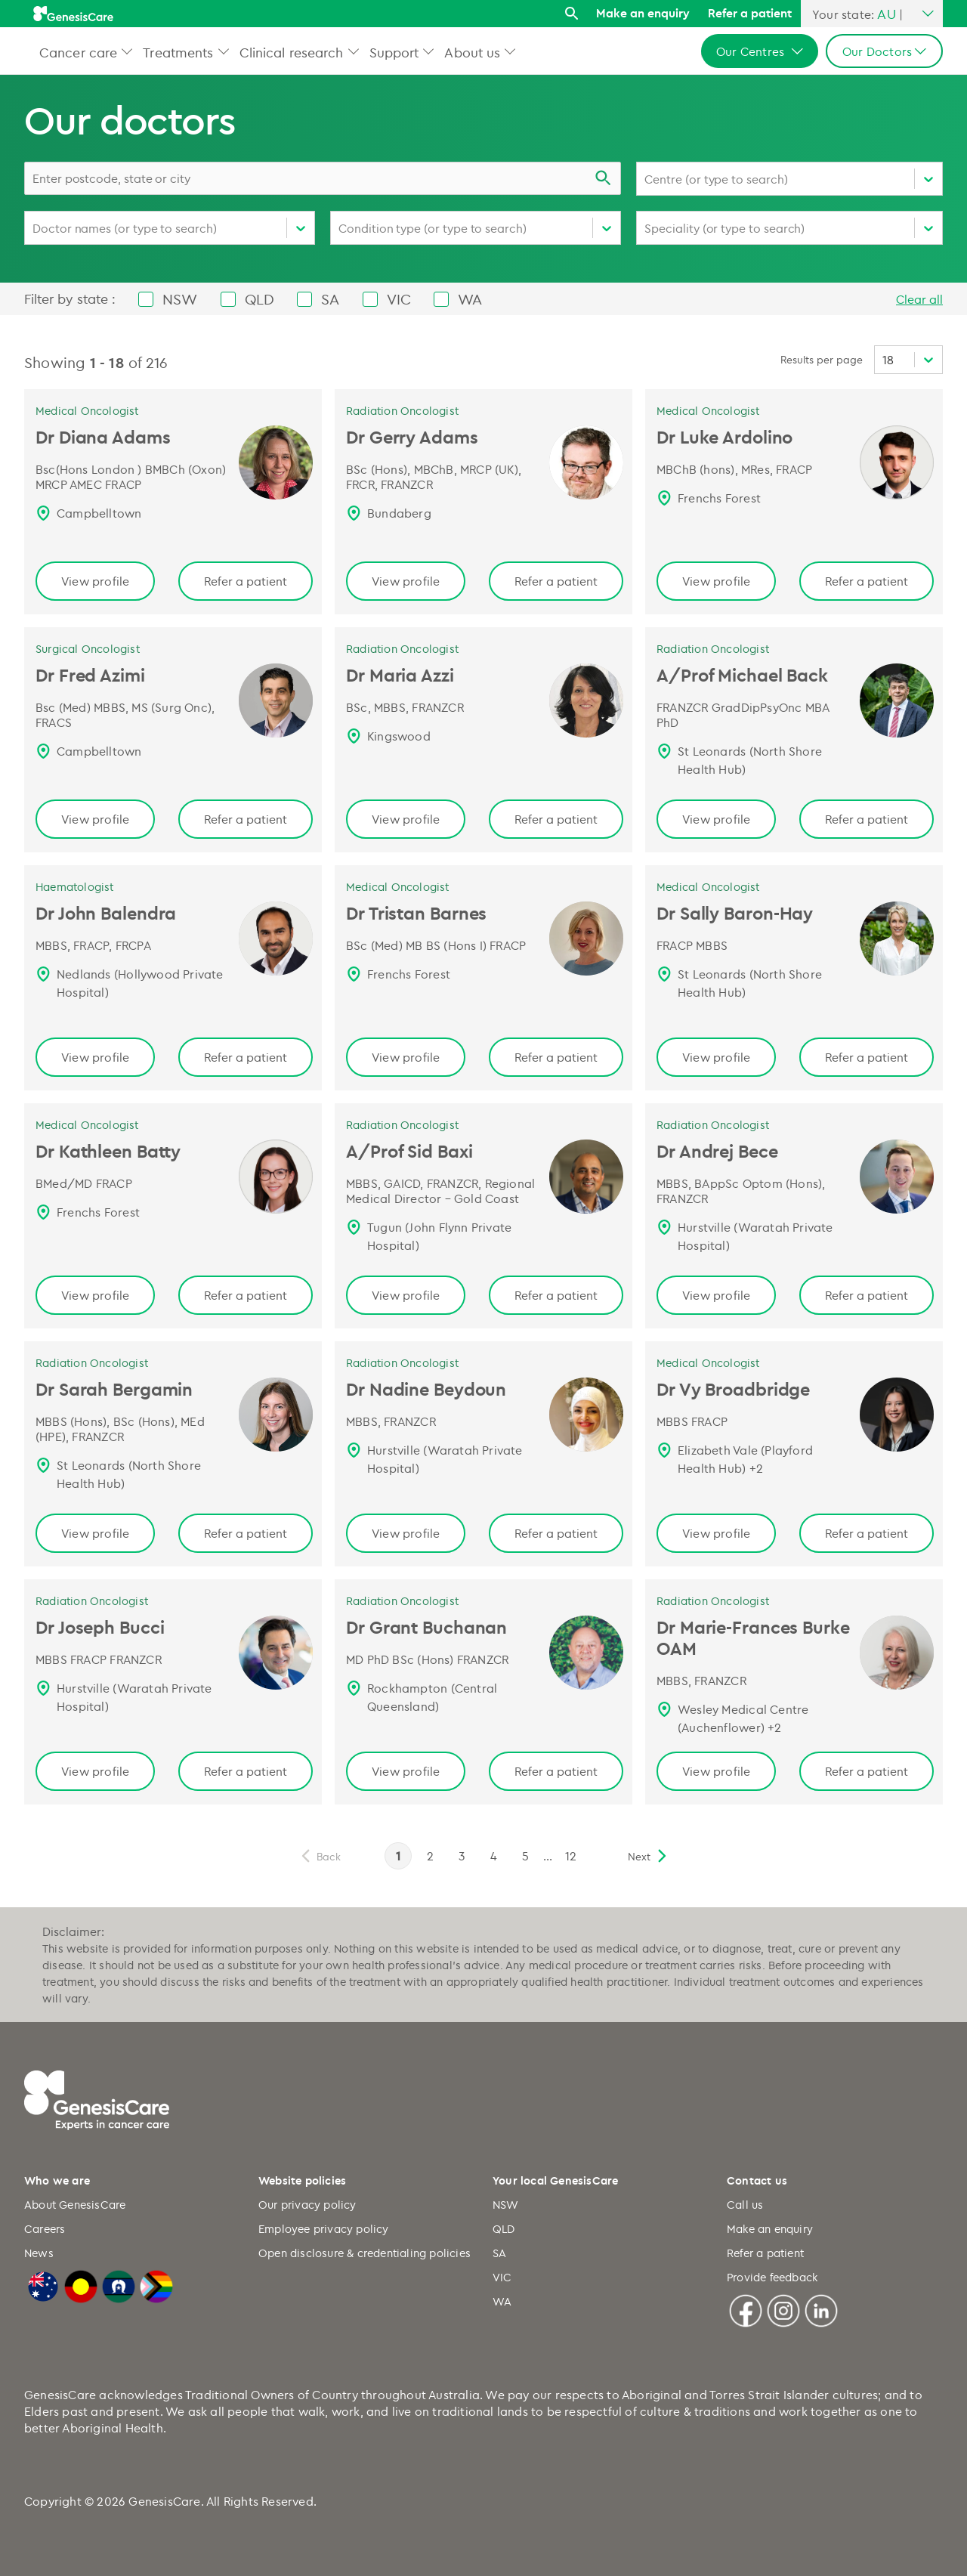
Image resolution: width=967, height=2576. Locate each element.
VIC (502, 2277)
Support (394, 52)
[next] (648, 1856)
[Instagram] (783, 2308)
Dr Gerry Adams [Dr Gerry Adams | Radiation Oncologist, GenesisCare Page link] (412, 436)
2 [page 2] (430, 1855)
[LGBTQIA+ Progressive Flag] (156, 2284)
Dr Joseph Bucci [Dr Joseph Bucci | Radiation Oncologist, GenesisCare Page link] (100, 1627)
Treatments (178, 52)
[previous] (319, 1856)
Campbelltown (99, 513)
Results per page (821, 359)
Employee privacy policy (323, 2229)
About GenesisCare (74, 2204)
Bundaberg (399, 513)
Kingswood (399, 736)
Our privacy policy (307, 2204)
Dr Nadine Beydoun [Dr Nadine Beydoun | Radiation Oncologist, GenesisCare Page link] (426, 1389)
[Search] (571, 14)
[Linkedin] (821, 2308)
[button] (127, 51)
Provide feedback (772, 2277)
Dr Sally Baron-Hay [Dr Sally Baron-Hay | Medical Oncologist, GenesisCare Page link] (735, 912)
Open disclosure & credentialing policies (364, 2253)
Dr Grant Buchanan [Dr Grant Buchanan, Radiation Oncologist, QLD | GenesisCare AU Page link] (426, 1627)
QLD (504, 2229)
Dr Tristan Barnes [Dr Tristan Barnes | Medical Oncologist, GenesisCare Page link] (416, 912)
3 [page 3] (462, 1855)
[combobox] (322, 178)
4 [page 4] (493, 1855)
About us (472, 52)
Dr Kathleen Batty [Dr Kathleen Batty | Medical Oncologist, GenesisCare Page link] (108, 1151)
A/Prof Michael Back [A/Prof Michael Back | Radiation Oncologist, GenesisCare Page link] (742, 674)
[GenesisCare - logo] (73, 13)
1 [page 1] (398, 1855)
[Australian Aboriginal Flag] (81, 2284)
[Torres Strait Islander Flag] (118, 2284)
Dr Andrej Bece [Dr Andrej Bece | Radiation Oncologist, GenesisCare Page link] (717, 1151)
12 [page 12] (570, 1855)
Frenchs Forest (719, 498)
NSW (506, 2204)
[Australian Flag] (43, 2284)
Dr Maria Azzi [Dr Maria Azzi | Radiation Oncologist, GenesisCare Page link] (400, 674)
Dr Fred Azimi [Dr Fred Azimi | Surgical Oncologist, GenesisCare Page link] (90, 674)
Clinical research (291, 52)
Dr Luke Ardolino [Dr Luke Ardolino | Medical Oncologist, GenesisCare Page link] (724, 436)
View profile (95, 581)
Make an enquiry (643, 12)
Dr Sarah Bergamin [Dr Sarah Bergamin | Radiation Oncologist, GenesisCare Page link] (114, 1389)
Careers (44, 2229)
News (39, 2253)
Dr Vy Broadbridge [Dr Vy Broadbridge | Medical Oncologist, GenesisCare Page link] (733, 1389)
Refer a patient (750, 12)
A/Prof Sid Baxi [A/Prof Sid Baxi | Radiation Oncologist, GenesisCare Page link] (409, 1151)
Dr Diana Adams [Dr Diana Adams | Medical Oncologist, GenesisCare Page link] (103, 436)
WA (502, 2301)
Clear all (919, 299)
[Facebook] (746, 2308)
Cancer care (78, 52)
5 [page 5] (525, 1855)
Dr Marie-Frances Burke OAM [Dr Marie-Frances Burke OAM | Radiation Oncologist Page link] (753, 1637)
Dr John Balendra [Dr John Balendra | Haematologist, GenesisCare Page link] (106, 912)
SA (499, 2253)
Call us (745, 2204)
